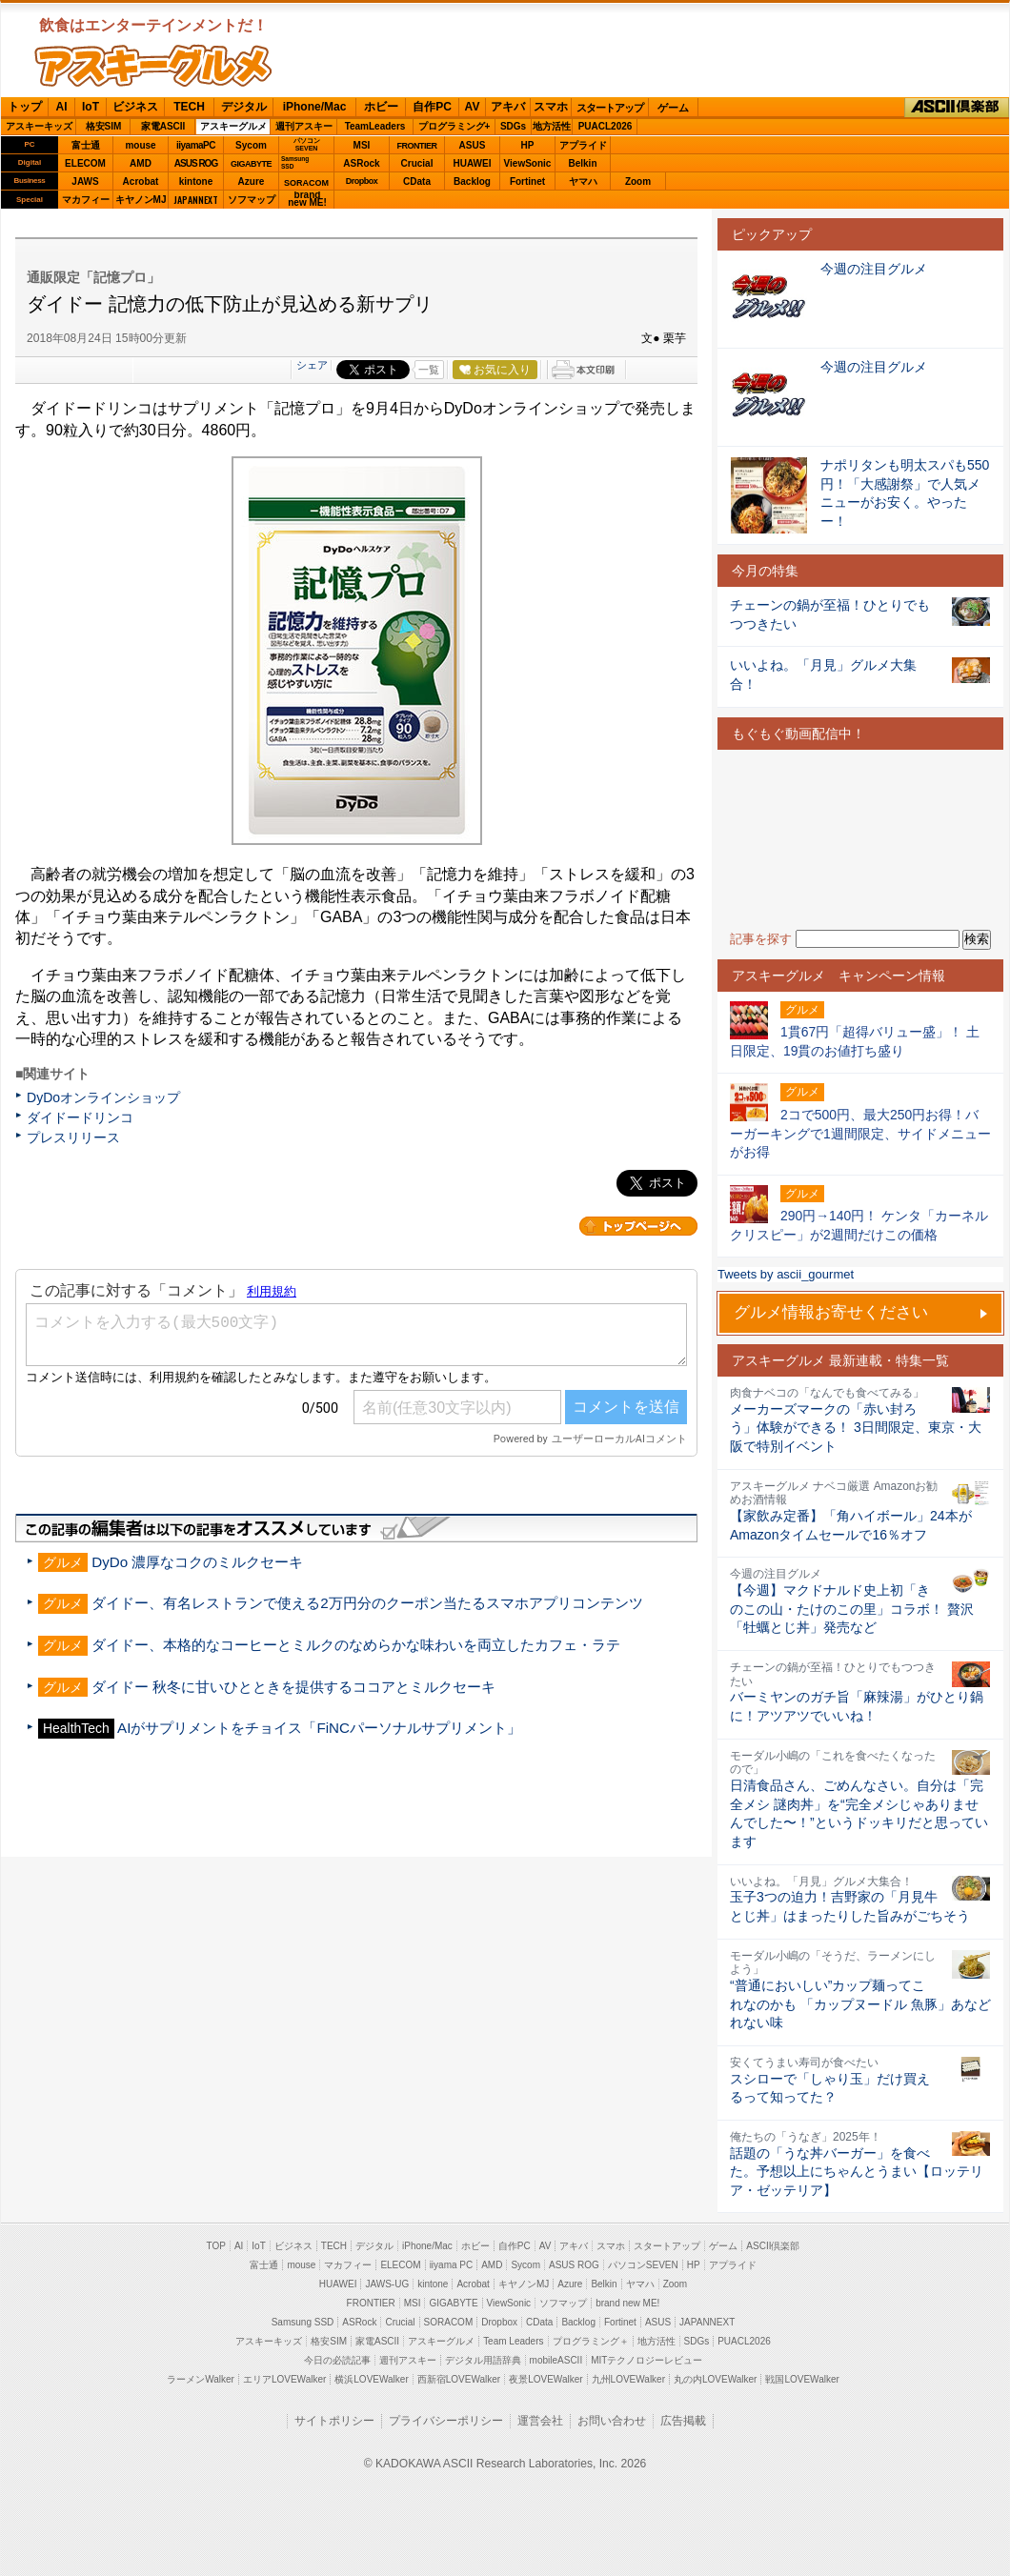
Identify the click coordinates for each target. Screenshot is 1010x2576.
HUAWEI (473, 163)
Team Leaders (513, 2341)
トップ (25, 106)
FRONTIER (417, 146)
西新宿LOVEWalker (458, 2379)
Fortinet (527, 181)
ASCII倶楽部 (956, 107)
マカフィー (86, 199)
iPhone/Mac (315, 106)
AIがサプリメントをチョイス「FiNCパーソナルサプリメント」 (319, 1728)
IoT (90, 106)
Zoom (638, 181)
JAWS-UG (387, 2284)
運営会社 (540, 2420)
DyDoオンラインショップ (103, 1097)
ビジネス (135, 106)
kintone (196, 181)
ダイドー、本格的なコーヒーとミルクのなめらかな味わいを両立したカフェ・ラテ (355, 1645)
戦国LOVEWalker (801, 2379)
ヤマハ (583, 181)
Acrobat (141, 181)
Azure (251, 181)
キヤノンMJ (141, 199)
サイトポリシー (334, 2420)
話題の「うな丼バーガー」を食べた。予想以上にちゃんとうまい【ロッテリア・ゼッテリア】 (856, 2171)
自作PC (432, 106)
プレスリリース (73, 1137)
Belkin (582, 163)
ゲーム (673, 107)
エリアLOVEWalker (284, 2379)
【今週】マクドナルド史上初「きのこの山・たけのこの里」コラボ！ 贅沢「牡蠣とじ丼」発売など (852, 1608)
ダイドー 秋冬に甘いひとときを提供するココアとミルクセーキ (293, 1687)
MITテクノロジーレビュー (646, 2360)
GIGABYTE (251, 164)
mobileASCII (556, 2360)
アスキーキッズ (39, 126)
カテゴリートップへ (638, 1226)
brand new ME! (627, 2303)
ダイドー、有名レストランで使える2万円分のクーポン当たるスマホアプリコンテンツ (366, 1603)
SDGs (513, 126)
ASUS (472, 145)
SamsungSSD (295, 162)
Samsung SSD (303, 2322)
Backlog (472, 181)
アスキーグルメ (233, 126)
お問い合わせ (611, 2420)
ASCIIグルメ (153, 65)
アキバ (508, 106)
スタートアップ (609, 107)
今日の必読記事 (337, 2360)
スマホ (551, 106)
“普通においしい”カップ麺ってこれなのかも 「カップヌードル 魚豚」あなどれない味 (860, 2004)
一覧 (428, 369)
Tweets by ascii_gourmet (785, 1274)
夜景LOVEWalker (545, 2379)
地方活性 (552, 126)
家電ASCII (163, 126)
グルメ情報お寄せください (831, 1312)
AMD (141, 163)
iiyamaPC (195, 145)
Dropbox (362, 181)
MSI (362, 145)
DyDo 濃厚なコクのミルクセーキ (197, 1562)
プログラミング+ (454, 126)
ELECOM (85, 163)
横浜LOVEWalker (371, 2379)
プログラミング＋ (591, 2341)
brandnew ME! (307, 199)
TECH (189, 106)
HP (528, 145)
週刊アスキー (304, 126)
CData (417, 181)
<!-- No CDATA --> (860, 839)
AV (472, 106)
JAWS (84, 181)
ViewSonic (528, 163)
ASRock (361, 163)
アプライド (583, 145)
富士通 (85, 145)
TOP (216, 2246)
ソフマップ (251, 199)
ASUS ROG (195, 163)
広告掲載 (683, 2420)
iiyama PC (452, 2265)
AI (62, 106)
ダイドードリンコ (80, 1117)
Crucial (417, 163)
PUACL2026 (605, 126)
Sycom (251, 145)
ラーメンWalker (200, 2379)
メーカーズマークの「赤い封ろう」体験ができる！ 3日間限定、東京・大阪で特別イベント (855, 1427)
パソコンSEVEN (306, 144)
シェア (312, 365)
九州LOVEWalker (628, 2379)
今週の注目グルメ (873, 268)
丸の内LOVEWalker (715, 2379)
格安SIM (104, 126)
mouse (140, 145)
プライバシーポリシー (446, 2420)
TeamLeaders (375, 126)
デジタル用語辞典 (483, 2360)
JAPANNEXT (195, 199)
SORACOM (449, 2322)
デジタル (244, 106)
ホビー (381, 106)
